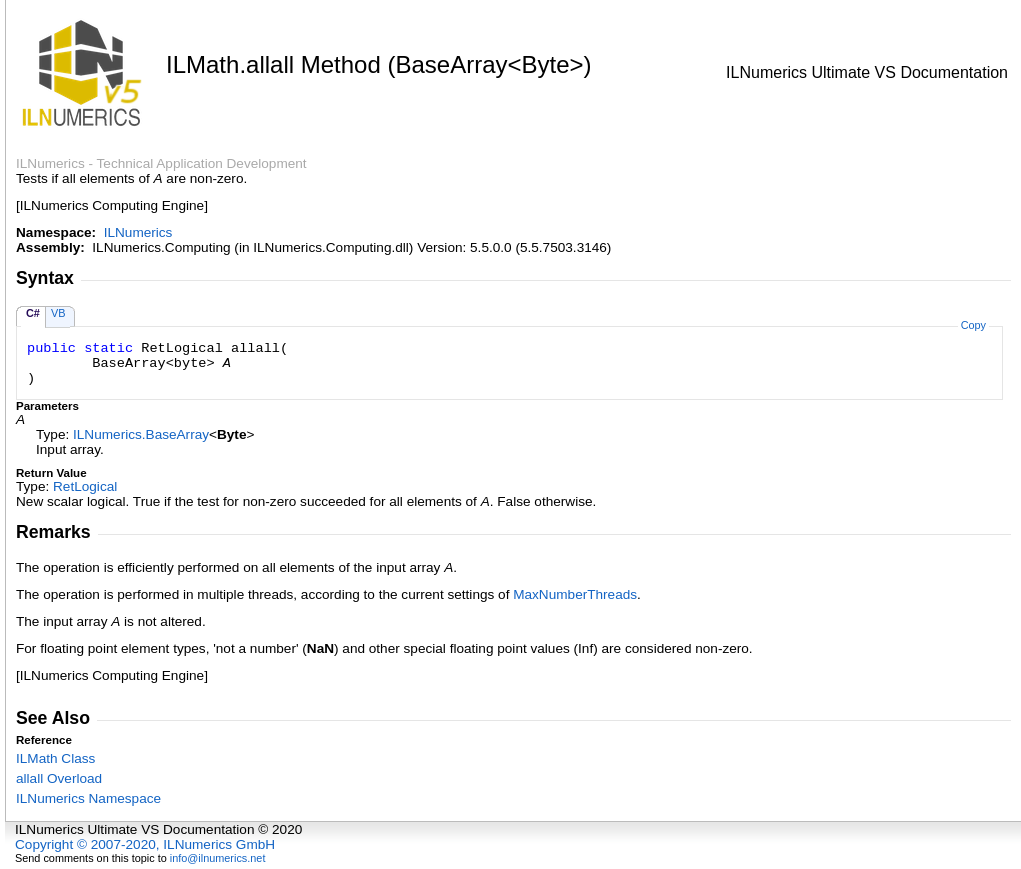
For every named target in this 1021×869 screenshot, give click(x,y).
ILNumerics (138, 232)
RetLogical (85, 486)
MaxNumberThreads (575, 594)
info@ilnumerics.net (218, 858)
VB (58, 313)
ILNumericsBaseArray (141, 434)
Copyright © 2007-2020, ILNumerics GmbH (145, 844)
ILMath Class (55, 758)
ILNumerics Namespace (88, 798)
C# (33, 313)
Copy (973, 325)
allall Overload (59, 778)
